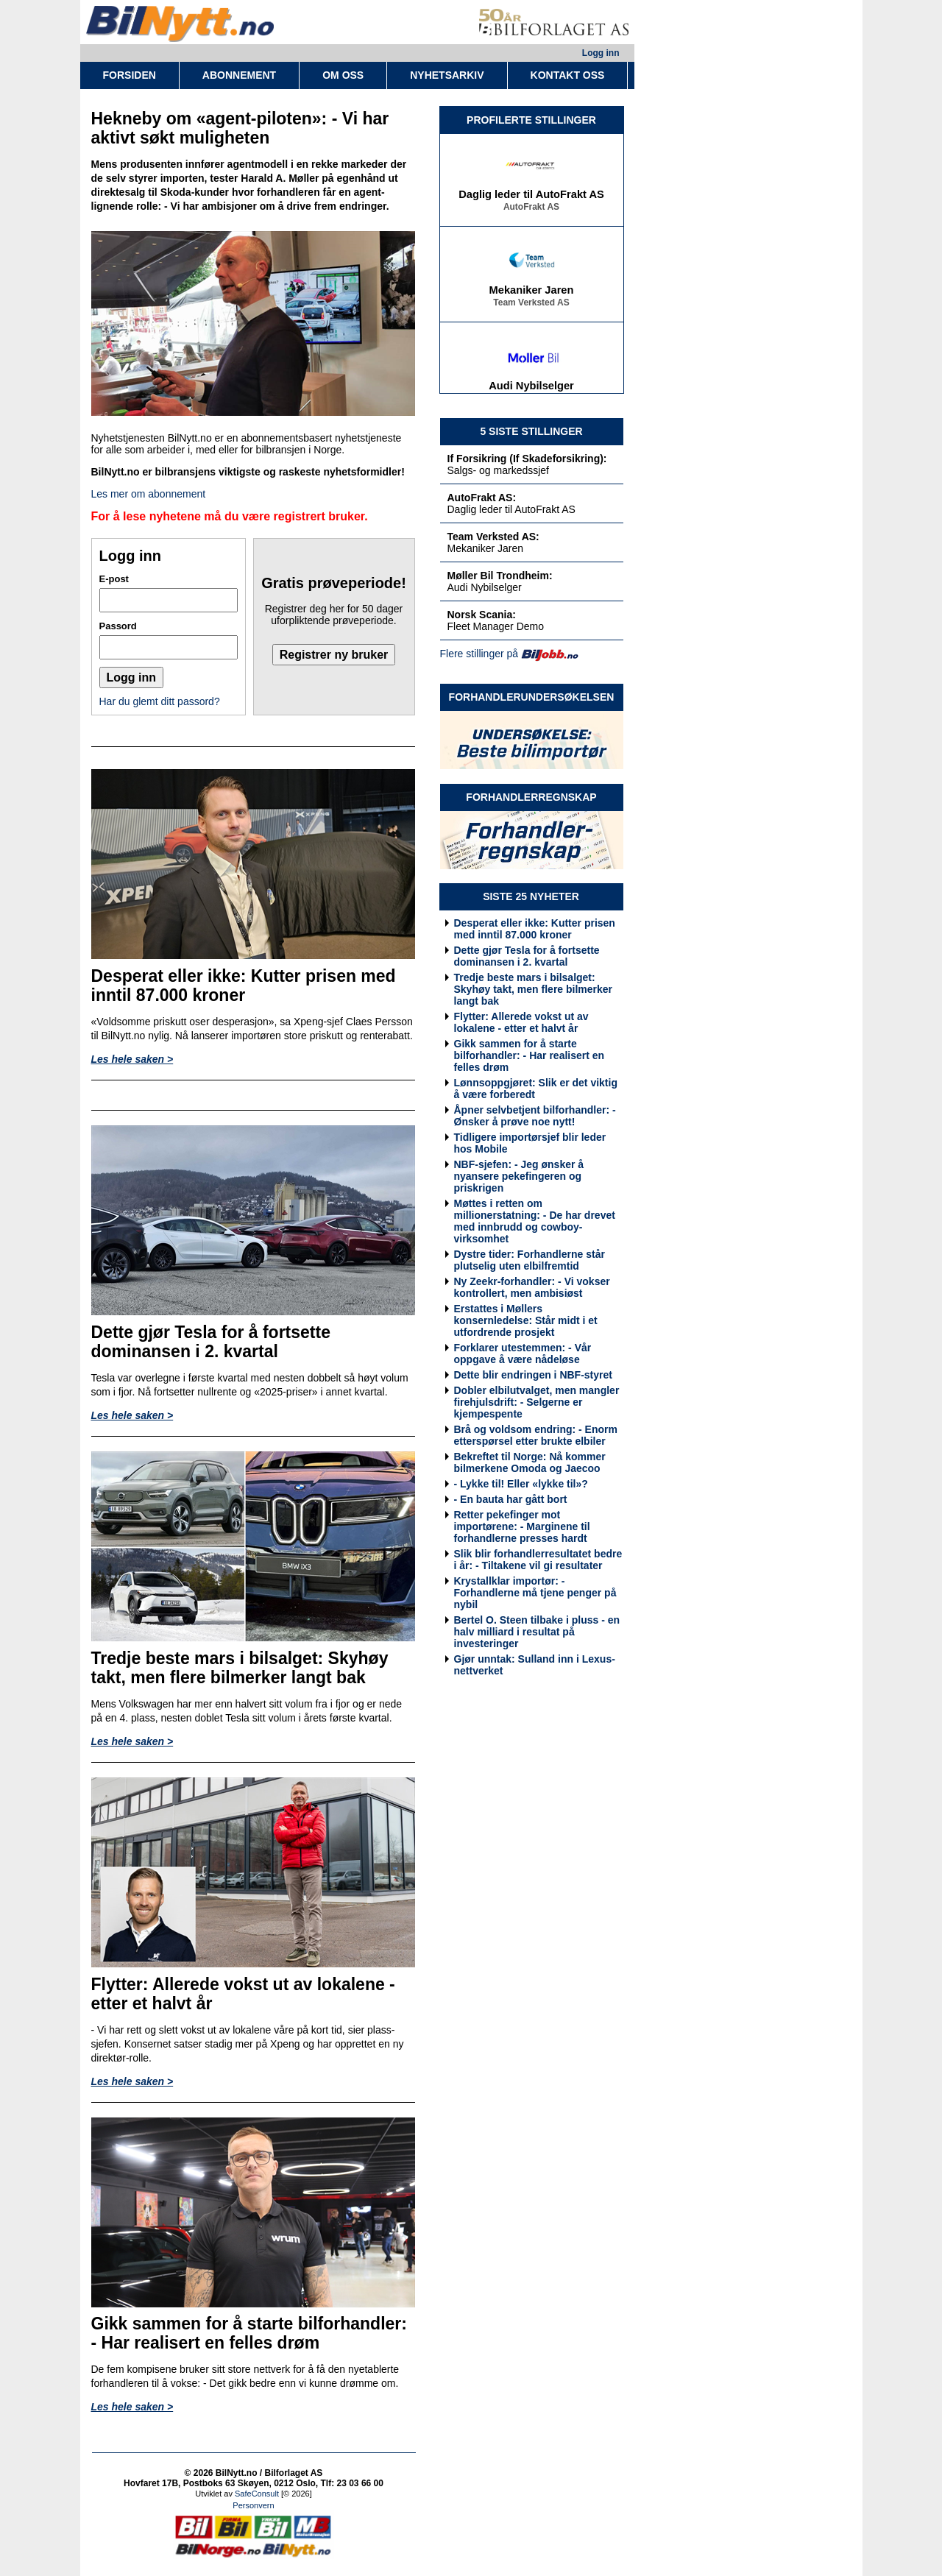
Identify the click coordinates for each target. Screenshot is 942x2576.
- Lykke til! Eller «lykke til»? (521, 1484)
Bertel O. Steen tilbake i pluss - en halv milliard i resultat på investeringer (537, 1631)
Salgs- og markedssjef (531, 138)
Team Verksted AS (531, 342)
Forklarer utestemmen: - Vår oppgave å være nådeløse (523, 1353)
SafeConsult (257, 2493)
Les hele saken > (132, 1059)
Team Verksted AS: (493, 536)
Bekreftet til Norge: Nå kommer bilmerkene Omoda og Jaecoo (530, 1462)
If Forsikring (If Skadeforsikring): (527, 458)
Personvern (253, 2505)
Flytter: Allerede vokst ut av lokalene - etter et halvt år (521, 1022)
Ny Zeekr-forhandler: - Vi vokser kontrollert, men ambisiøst (532, 1287)
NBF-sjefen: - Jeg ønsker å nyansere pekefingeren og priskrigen (519, 1176)
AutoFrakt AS (531, 246)
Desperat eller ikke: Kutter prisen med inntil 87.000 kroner (534, 929)
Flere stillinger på (479, 653)
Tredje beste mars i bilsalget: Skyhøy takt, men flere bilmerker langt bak (533, 989)
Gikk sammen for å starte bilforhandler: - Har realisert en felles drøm (529, 1055)
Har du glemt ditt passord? (159, 701)
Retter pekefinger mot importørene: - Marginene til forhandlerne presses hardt (522, 1526)
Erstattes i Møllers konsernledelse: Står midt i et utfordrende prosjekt (526, 1320)
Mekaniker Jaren (531, 330)
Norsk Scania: (481, 614)
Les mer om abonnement (148, 494)
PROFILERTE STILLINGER (531, 120)
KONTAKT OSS (568, 75)
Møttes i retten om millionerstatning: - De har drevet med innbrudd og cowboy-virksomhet (534, 1221)
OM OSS (343, 75)
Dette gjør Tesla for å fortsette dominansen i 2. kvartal (527, 956)
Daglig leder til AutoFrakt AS (531, 234)
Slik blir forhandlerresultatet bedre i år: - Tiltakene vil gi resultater (538, 1559)
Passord (118, 625)
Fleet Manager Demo (496, 626)
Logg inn (601, 53)
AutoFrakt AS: (482, 497)
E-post (114, 578)
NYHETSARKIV (447, 75)
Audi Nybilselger (484, 587)
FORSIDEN (129, 75)
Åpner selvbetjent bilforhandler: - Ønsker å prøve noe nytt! (535, 1116)
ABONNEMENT (239, 75)
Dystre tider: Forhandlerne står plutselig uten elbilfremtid (529, 1260)
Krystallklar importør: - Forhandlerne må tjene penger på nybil (535, 1592)
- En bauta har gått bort (510, 1499)
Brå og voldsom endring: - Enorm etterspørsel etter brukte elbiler (535, 1435)
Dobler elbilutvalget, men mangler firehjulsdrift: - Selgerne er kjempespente (537, 1402)
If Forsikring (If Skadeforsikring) (531, 151)
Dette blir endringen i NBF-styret (533, 1375)
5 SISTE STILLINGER (531, 431)
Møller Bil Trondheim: (500, 575)
